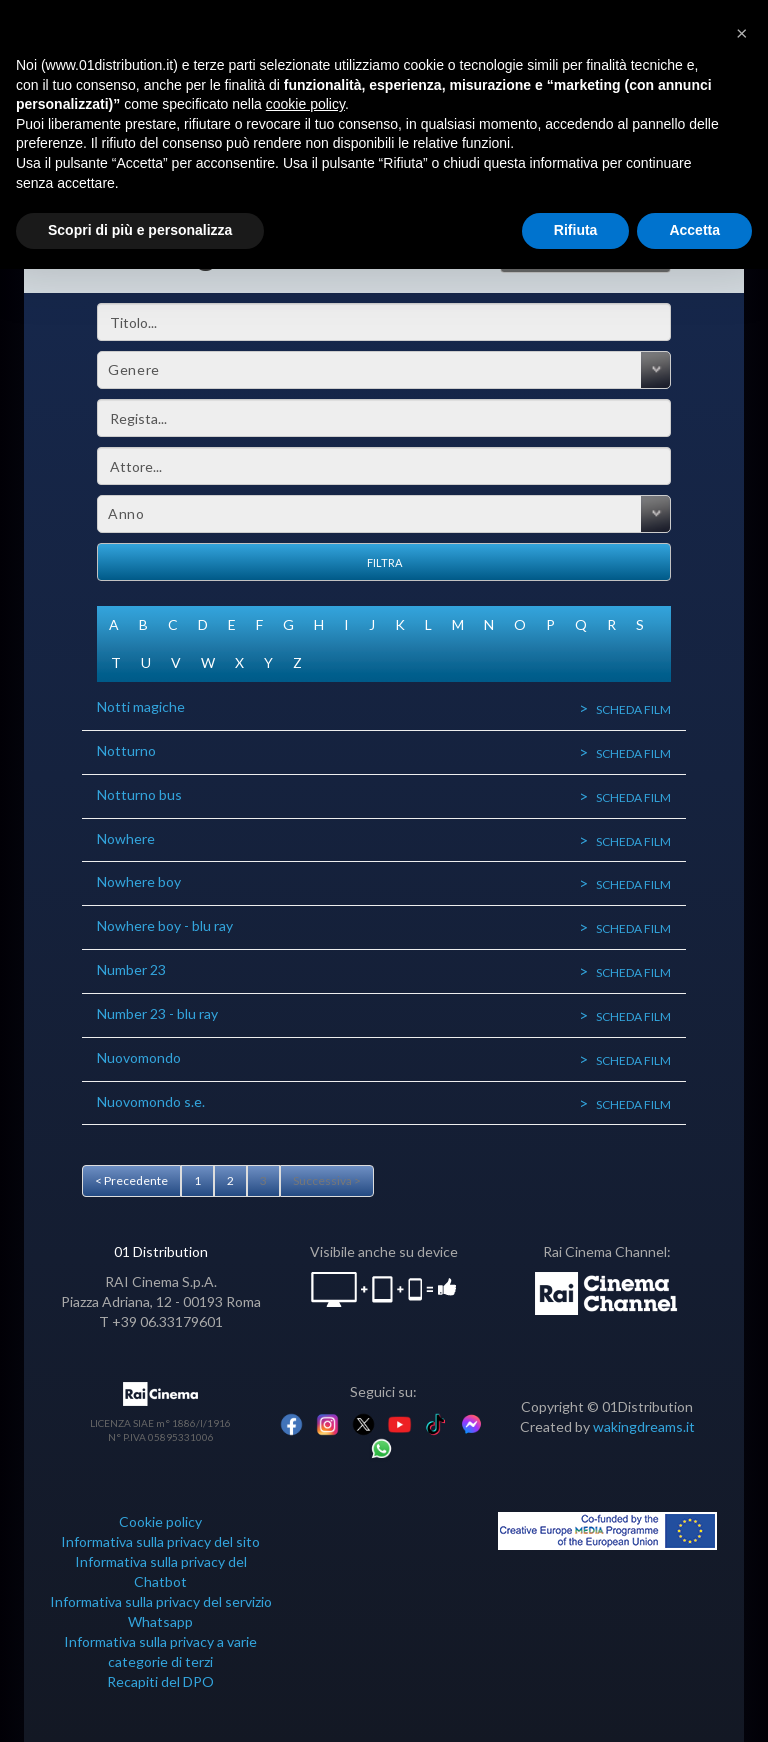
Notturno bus (139, 794)
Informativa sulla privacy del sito (160, 1541)
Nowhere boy (139, 881)
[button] (742, 32)
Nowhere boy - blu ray (165, 925)
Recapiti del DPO (160, 1681)
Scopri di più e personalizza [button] (140, 230)
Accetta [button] (694, 230)
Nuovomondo (139, 1057)
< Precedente (131, 1180)
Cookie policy (160, 1521)
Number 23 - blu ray (157, 1013)
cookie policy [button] (305, 104)
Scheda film (633, 709)
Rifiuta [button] (576, 230)
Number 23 (131, 969)
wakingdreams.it (644, 1426)
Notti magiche (141, 706)
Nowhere (126, 838)
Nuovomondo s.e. (151, 1101)
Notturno (126, 750)
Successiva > (327, 1180)
